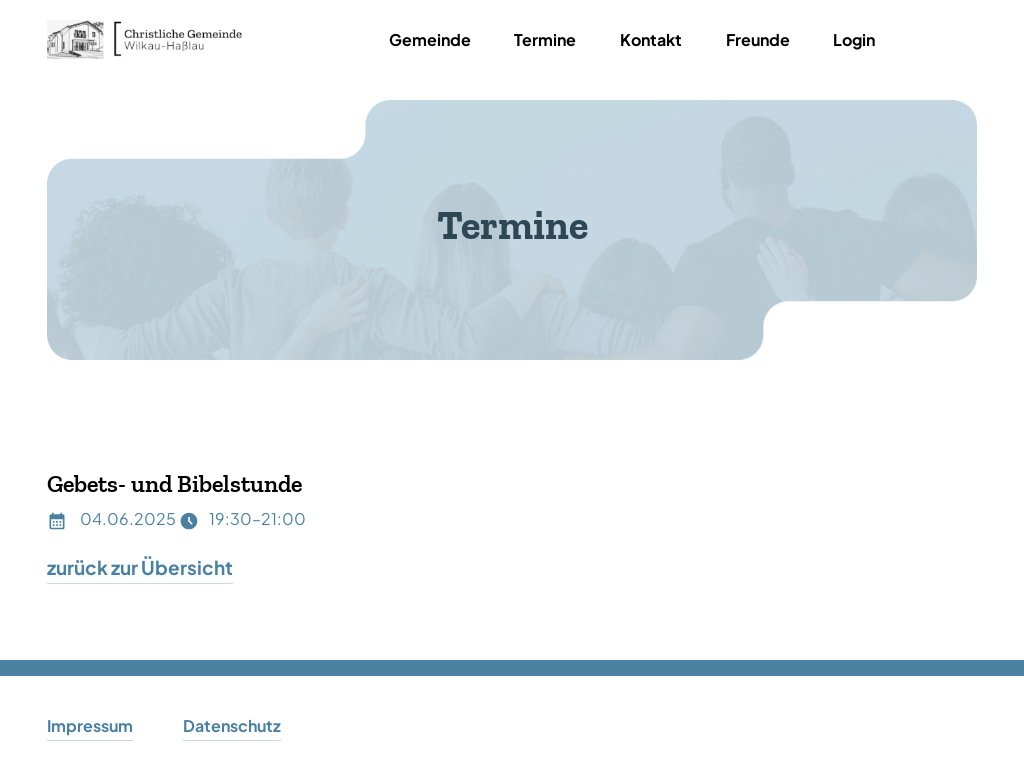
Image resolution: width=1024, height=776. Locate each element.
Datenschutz (232, 725)
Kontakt (651, 39)
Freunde (758, 39)
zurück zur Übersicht (140, 567)
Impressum (90, 725)
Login (854, 39)
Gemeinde (430, 39)
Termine (545, 39)
